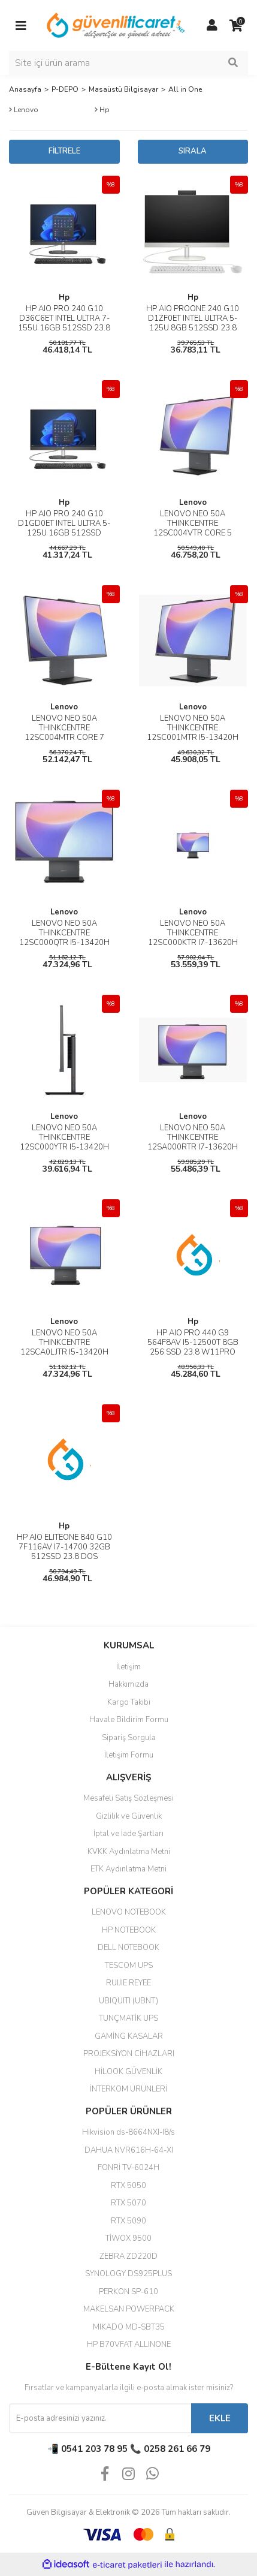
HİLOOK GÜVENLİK (128, 2071)
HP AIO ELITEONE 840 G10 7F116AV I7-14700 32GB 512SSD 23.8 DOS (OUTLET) (64, 1552)
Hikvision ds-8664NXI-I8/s (128, 2132)
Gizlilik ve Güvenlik (129, 1816)
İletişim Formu (128, 1755)
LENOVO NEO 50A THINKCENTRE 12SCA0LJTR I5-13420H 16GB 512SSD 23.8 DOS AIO (64, 1352)
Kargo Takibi (128, 1702)
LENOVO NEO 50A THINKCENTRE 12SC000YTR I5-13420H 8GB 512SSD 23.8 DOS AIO (64, 1147)
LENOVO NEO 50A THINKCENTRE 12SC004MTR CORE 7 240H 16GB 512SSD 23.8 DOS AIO (64, 737)
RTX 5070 (128, 2203)
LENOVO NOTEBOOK (129, 1912)
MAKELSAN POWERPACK (128, 2309)
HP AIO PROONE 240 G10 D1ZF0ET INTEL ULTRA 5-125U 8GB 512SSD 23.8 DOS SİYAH (192, 323)
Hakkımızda (128, 1684)
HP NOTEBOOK (129, 1930)
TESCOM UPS (129, 1965)
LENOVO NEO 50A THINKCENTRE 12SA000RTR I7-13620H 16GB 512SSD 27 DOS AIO (192, 1142)
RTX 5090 (128, 2221)
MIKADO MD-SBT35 (129, 2327)
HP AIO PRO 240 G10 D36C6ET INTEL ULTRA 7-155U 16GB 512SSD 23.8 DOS (64, 323)
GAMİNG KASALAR (129, 2036)
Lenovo (193, 502)
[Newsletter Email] (100, 2418)
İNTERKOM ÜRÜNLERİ (128, 2089)
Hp (64, 297)
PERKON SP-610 (128, 2291)
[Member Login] (212, 26)
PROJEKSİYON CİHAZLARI (128, 2053)
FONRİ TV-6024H (128, 2167)
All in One (185, 89)
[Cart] (236, 26)
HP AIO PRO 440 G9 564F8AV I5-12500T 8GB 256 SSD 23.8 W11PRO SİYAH (192, 1347)
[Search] (128, 63)
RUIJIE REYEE (128, 1983)
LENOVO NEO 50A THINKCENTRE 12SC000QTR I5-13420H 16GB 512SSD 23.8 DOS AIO (64, 942)
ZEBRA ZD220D (128, 2256)
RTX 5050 (128, 2185)
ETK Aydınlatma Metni (128, 1869)
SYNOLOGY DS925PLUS (128, 2273)
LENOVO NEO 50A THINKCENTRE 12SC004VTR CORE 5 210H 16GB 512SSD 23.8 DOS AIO (192, 533)
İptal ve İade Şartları (128, 1833)
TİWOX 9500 (128, 2238)
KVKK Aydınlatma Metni (128, 1851)
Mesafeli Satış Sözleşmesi (128, 1798)
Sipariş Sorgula (129, 1737)
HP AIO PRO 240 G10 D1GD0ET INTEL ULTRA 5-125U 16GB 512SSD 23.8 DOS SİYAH (64, 528)
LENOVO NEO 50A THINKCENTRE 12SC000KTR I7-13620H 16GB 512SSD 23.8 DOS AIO (193, 942)
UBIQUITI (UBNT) (128, 2001)
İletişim (128, 1667)
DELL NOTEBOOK (128, 1947)
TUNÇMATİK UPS (128, 2018)
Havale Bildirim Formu (128, 1719)
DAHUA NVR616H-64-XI (128, 2150)
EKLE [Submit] (220, 2418)
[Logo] (116, 25)
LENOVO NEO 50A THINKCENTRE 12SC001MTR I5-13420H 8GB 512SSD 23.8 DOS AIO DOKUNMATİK (192, 737)
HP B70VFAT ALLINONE (129, 2344)
